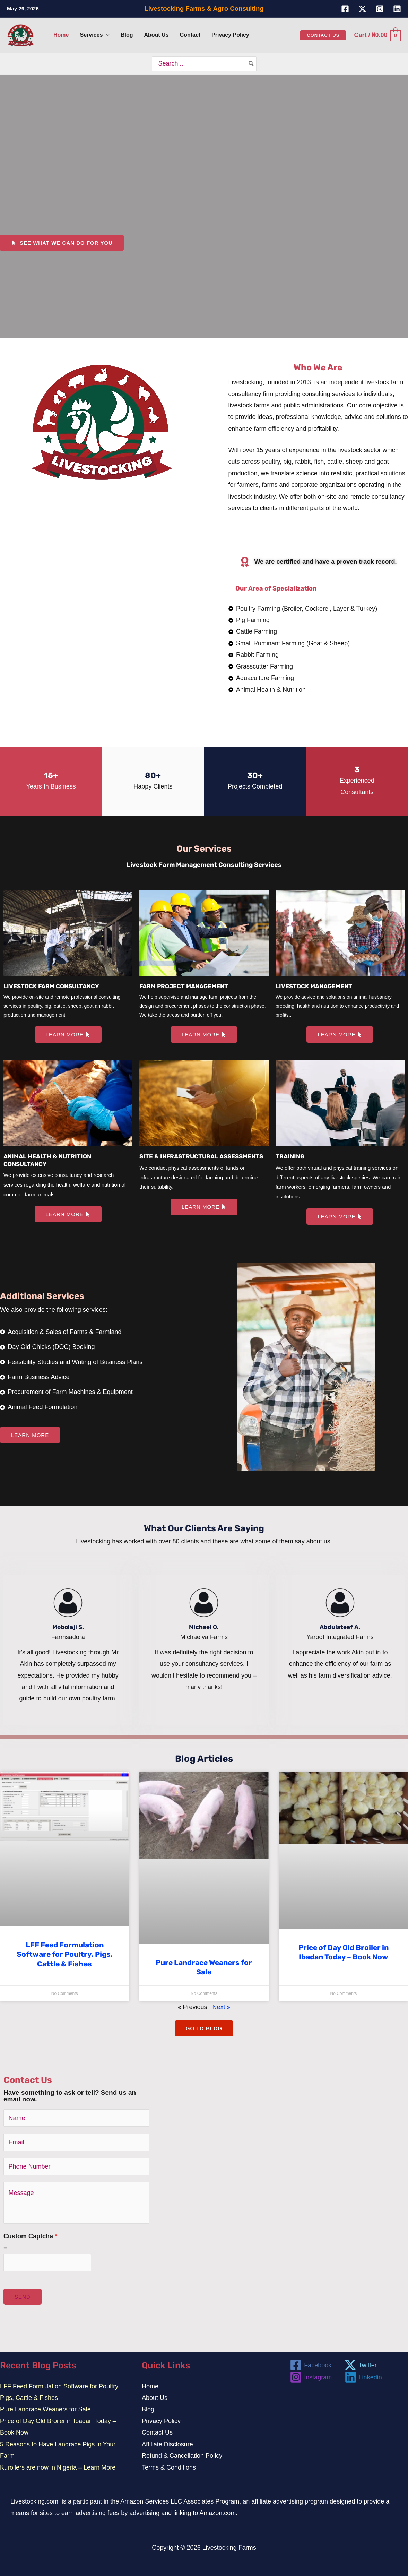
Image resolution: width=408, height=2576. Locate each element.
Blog (148, 2408)
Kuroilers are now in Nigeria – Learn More (57, 2466)
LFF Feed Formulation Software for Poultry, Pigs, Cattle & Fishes (65, 1953)
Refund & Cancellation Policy (182, 2455)
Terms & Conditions (169, 2466)
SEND (23, 2296)
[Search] (251, 64)
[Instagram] (380, 9)
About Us (154, 2397)
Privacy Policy (161, 2420)
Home (150, 2385)
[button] (106, 35)
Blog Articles (204, 1758)
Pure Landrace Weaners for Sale (45, 2408)
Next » (221, 2006)
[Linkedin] (397, 9)
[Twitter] (362, 9)
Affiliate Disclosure (167, 2443)
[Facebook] (345, 9)
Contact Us (157, 2431)
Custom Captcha (30, 2235)
